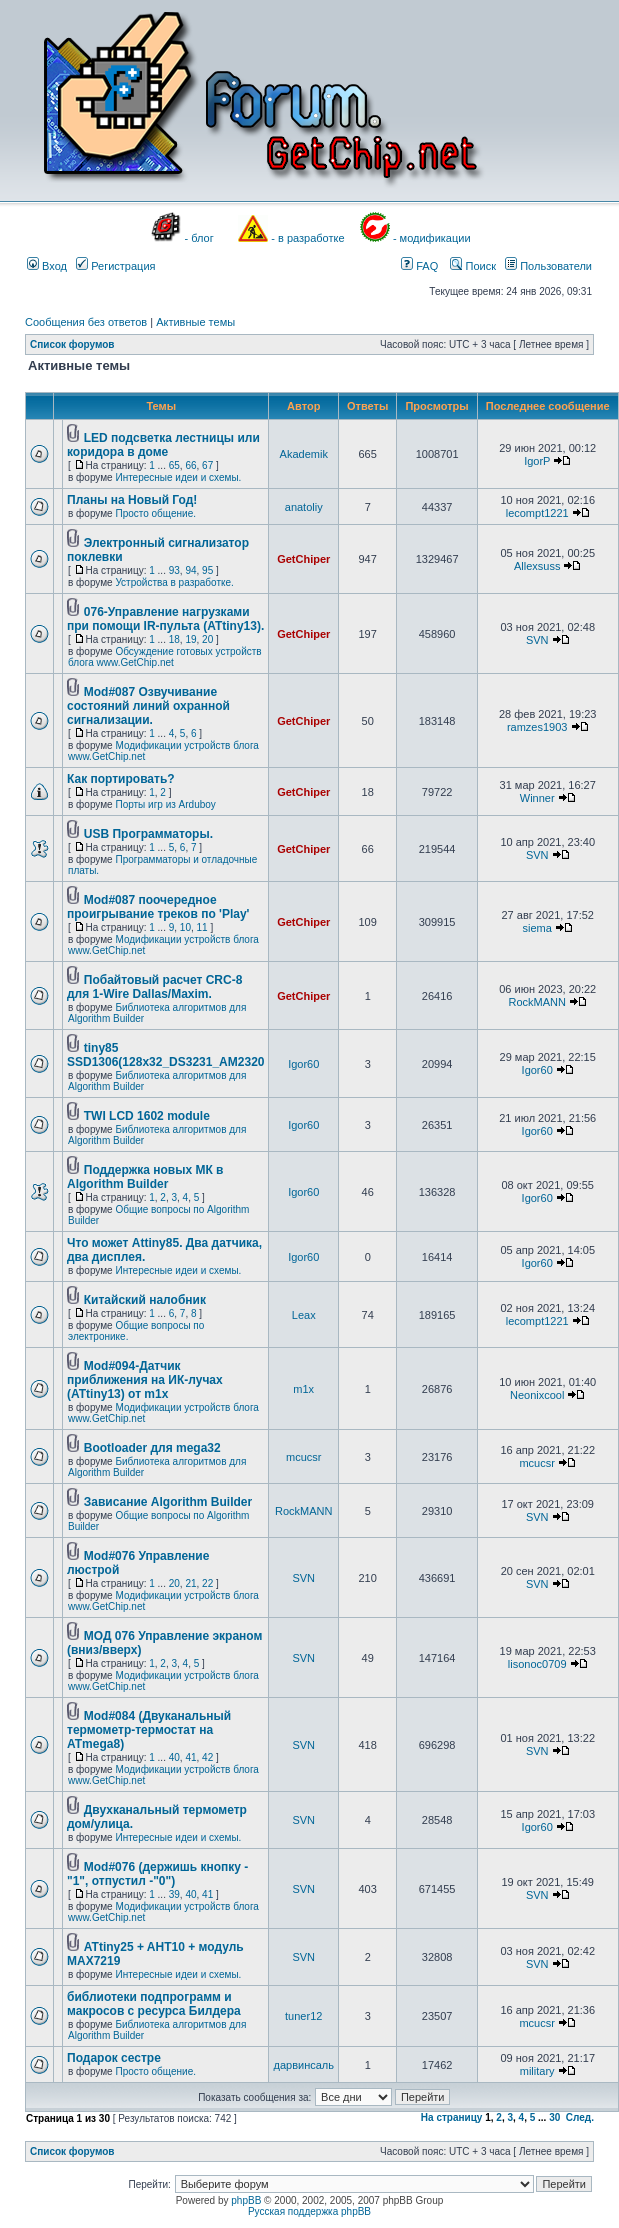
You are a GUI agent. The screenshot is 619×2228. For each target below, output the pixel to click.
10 (185, 927)
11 (202, 927)
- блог (199, 238)
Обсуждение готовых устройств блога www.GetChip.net (165, 657)
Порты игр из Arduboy (165, 804)
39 (174, 1894)
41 (190, 1757)
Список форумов (72, 344)
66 (190, 465)
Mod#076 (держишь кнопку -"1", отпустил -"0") (157, 1874)
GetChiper (303, 559)
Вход (47, 266)
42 (207, 1757)
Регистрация (115, 266)
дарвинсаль (303, 2065)
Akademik (304, 454)
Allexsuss (537, 566)
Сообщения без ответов (86, 322)
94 (190, 570)
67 (207, 465)
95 (207, 570)
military (537, 2071)
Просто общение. (155, 513)
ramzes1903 (537, 727)
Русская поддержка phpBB (309, 2211)
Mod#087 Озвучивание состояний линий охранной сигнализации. (148, 706)
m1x (303, 1389)
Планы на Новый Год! (132, 500)
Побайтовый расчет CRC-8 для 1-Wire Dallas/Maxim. (154, 987)
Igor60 (303, 1064)
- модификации (432, 238)
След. (580, 2117)
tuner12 (303, 2016)
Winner (537, 798)
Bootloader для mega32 (152, 1448)
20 (207, 639)
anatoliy (304, 507)
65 (174, 465)
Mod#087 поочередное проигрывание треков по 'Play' (158, 907)
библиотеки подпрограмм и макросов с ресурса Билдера (154, 2004)
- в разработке (307, 238)
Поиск (473, 266)
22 (207, 1583)
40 (174, 1757)
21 (190, 1583)
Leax (304, 1315)
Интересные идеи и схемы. (178, 477)
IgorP (537, 461)
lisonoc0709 (537, 1664)
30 (554, 2117)
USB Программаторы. (148, 834)
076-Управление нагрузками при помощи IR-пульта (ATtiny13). (165, 619)
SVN (537, 640)
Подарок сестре (114, 2058)
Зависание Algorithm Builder (168, 1502)
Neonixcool (537, 1395)
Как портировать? (121, 779)
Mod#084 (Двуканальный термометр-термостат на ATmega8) (149, 1730)
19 (190, 639)
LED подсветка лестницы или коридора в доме (163, 445)
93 (174, 570)
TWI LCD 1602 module (147, 1116)
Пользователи (548, 266)
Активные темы (195, 322)
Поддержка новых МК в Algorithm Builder (145, 1177)
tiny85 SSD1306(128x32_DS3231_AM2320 (165, 1055)
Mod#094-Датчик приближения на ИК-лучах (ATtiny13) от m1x (145, 1380)
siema (537, 928)
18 (174, 639)
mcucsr (303, 1457)
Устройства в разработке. (174, 582)
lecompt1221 (537, 513)
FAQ (419, 266)
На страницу (452, 2117)
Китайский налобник (145, 1300)
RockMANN (536, 1002)
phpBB (246, 2200)
